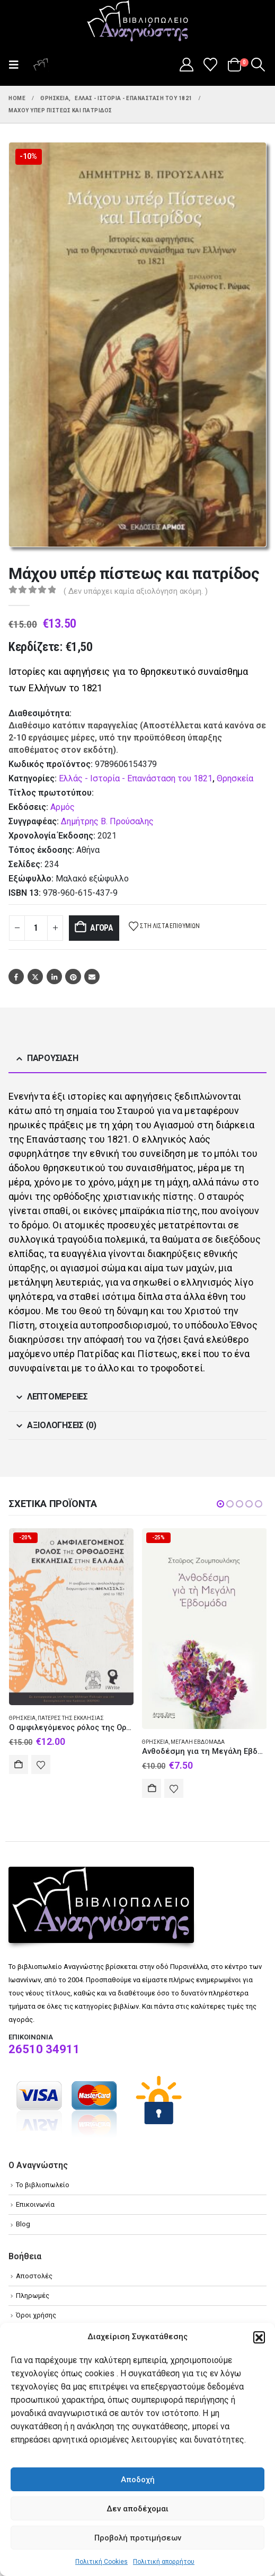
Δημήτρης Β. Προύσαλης (107, 821)
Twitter (35, 976)
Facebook (16, 976)
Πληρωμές (32, 2295)
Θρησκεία (235, 778)
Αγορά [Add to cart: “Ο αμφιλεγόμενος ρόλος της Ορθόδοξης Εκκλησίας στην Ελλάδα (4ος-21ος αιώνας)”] (18, 1764)
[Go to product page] (71, 1616)
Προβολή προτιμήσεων (137, 2538)
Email (92, 976)
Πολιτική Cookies (101, 2561)
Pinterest (73, 976)
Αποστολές (34, 2276)
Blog (23, 2224)
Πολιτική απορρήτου (163, 2561)
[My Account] (186, 65)
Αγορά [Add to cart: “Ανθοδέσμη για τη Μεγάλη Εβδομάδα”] (151, 1788)
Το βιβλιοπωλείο (42, 2185)
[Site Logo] (138, 21)
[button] (259, 2337)
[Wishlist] (210, 65)
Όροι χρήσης (36, 2315)
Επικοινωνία (35, 2204)
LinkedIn (54, 976)
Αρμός (62, 807)
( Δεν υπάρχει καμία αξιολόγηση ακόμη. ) (136, 591)
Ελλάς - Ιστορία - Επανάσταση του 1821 (135, 778)
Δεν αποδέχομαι (137, 2508)
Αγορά (101, 928)
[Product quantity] (36, 928)
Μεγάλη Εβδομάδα (198, 1742)
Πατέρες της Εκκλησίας (71, 1718)
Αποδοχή (138, 2479)
